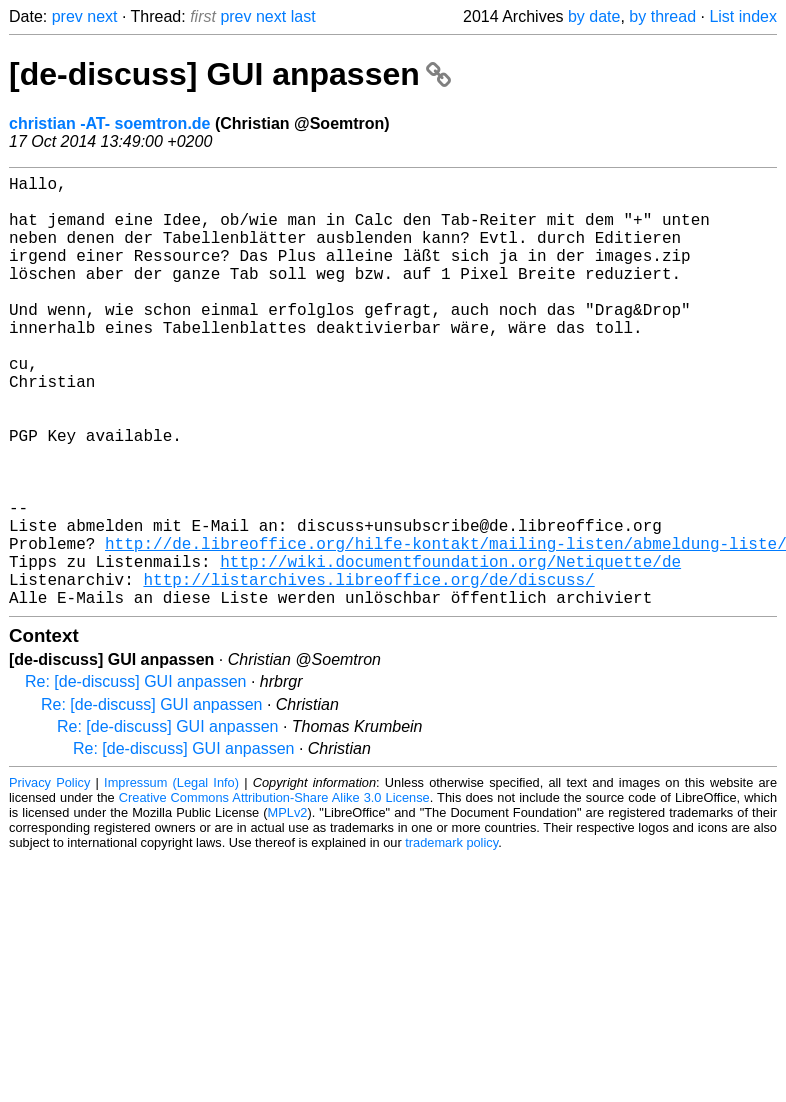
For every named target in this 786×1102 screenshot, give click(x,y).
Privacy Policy (49, 878)
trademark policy (451, 938)
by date (594, 16)
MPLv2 (288, 908)
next (102, 16)
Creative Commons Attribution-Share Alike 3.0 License (274, 893)
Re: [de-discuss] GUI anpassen (135, 777)
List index (743, 16)
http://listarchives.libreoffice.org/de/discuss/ (368, 671)
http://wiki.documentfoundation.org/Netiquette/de (450, 649)
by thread (662, 16)
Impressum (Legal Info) (171, 878)
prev (67, 16)
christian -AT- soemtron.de (110, 123)
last (303, 16)
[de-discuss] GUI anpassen (230, 74)
